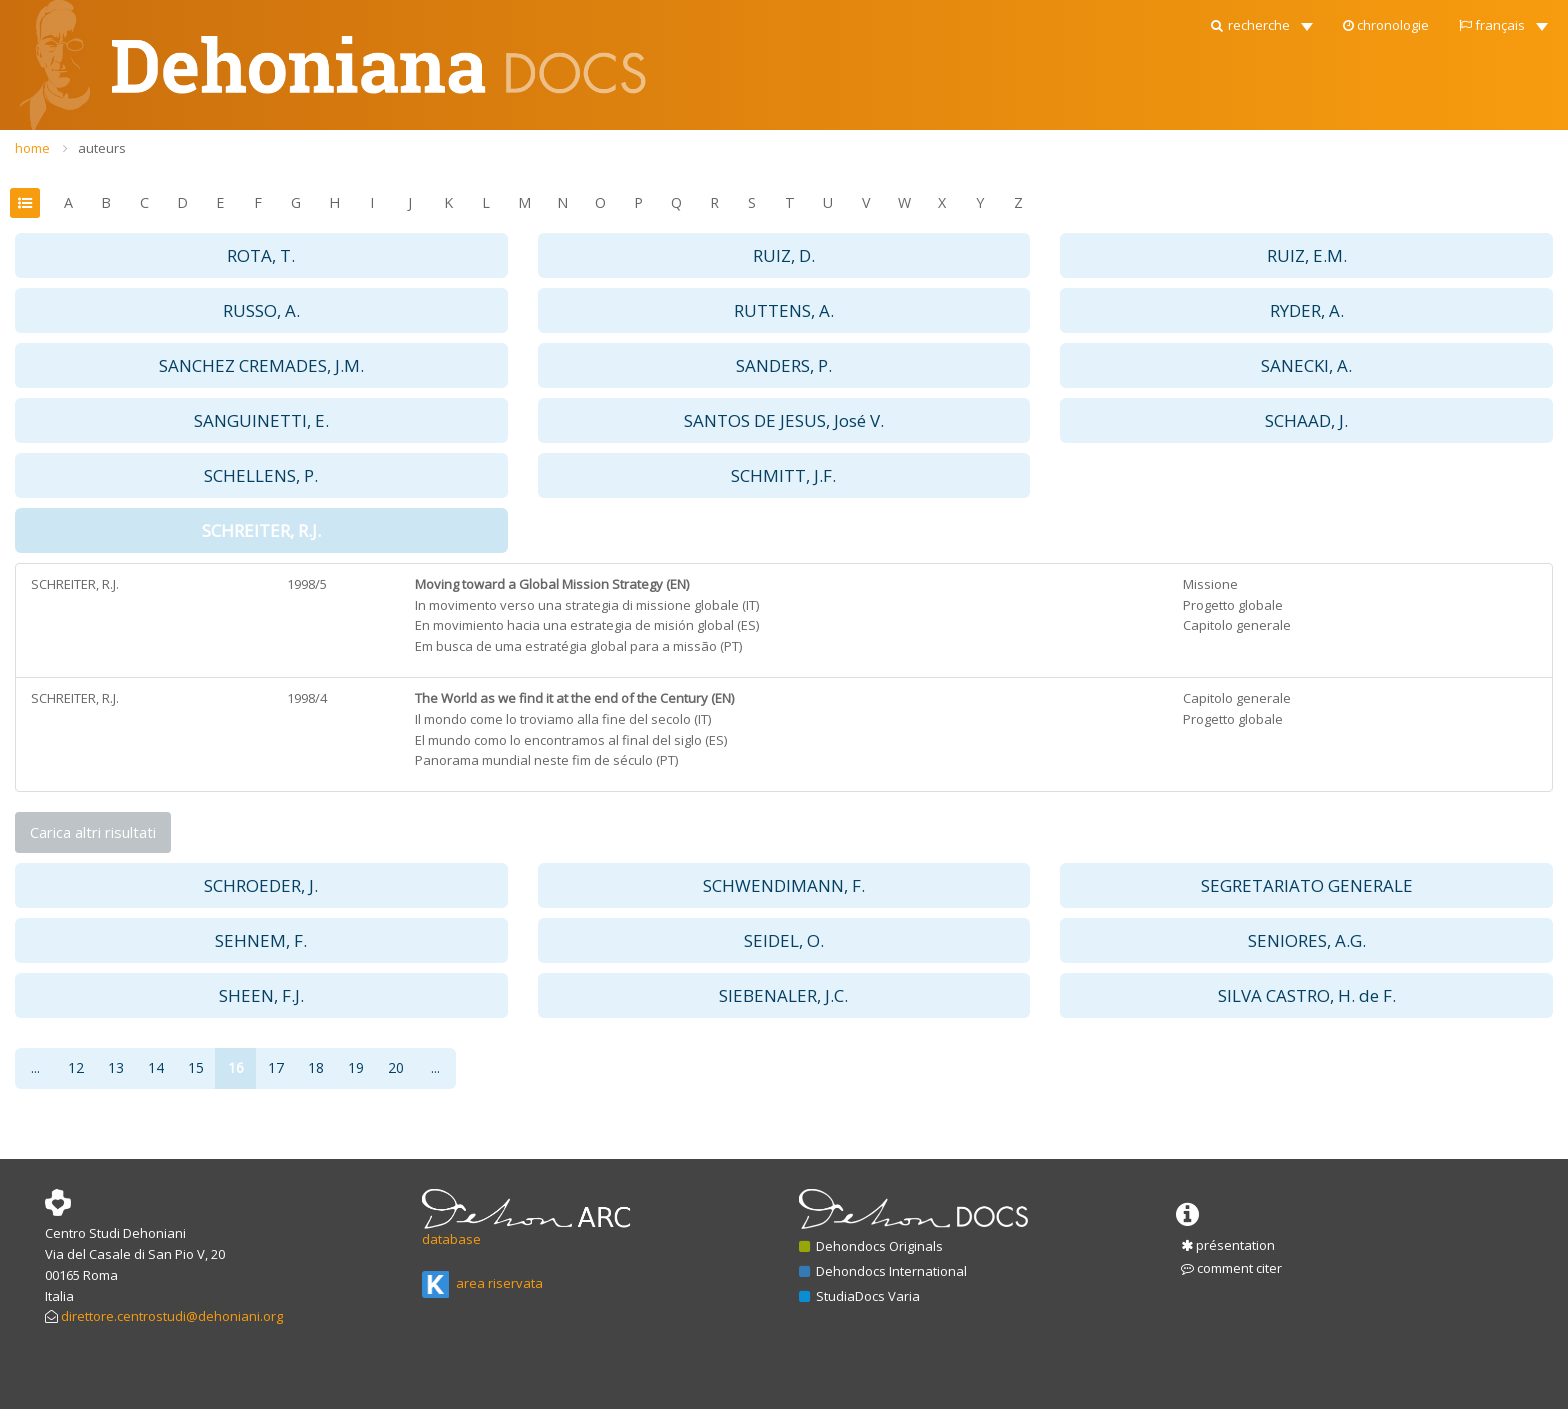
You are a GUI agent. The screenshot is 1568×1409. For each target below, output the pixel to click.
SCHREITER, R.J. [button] (261, 530)
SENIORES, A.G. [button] (1307, 940)
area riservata (482, 1283)
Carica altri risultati (93, 832)
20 (396, 1067)
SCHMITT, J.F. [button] (783, 475)
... (35, 1067)
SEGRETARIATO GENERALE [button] (1307, 885)
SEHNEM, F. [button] (261, 940)
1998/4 (307, 698)
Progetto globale (1233, 605)
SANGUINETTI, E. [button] (261, 420)
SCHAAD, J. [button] (1306, 420)
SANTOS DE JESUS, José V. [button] (784, 420)
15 (196, 1067)
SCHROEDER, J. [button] (261, 885)
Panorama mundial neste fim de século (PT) (546, 760)
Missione (1210, 584)
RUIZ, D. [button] (784, 255)
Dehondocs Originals (871, 1246)
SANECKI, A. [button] (1306, 365)
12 (76, 1067)
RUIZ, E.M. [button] (1307, 255)
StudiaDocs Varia (859, 1296)
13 (116, 1067)
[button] (1260, 20)
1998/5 (307, 584)
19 (356, 1067)
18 (316, 1067)
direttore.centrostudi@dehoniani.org (172, 1316)
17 (276, 1067)
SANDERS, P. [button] (784, 365)
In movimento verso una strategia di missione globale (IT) (587, 605)
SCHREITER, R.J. (75, 584)
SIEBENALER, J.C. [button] (783, 995)
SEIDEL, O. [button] (784, 940)
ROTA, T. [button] (261, 255)
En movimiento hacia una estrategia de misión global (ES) (587, 625)
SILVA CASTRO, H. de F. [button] (1307, 995)
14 (156, 1067)
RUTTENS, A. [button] (784, 310)
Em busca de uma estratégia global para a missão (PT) (578, 646)
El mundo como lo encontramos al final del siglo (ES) (571, 740)
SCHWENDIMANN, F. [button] (784, 885)
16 (236, 1067)
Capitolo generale (1237, 625)
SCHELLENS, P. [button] (261, 475)
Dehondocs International (883, 1271)
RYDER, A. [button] (1307, 310)
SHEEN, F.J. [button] (261, 995)
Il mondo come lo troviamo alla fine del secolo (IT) (563, 719)
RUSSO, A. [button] (261, 310)
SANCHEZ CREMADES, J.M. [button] (261, 365)
